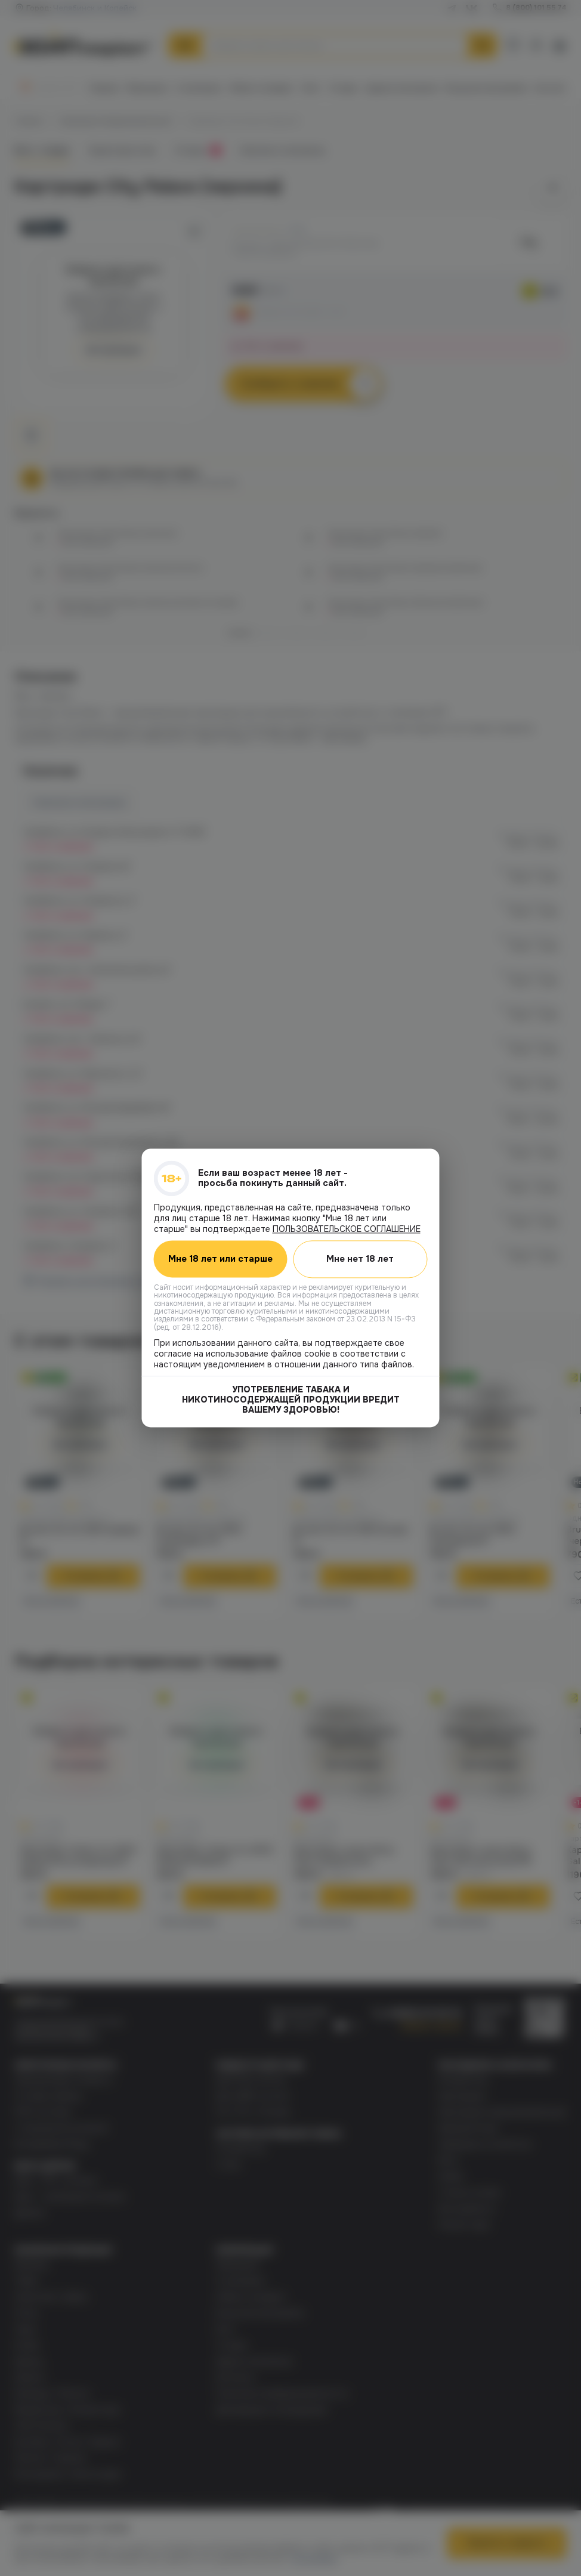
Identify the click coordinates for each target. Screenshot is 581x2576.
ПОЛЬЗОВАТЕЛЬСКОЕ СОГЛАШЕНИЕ (347, 1229)
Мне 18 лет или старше (220, 1259)
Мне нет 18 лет (360, 1259)
